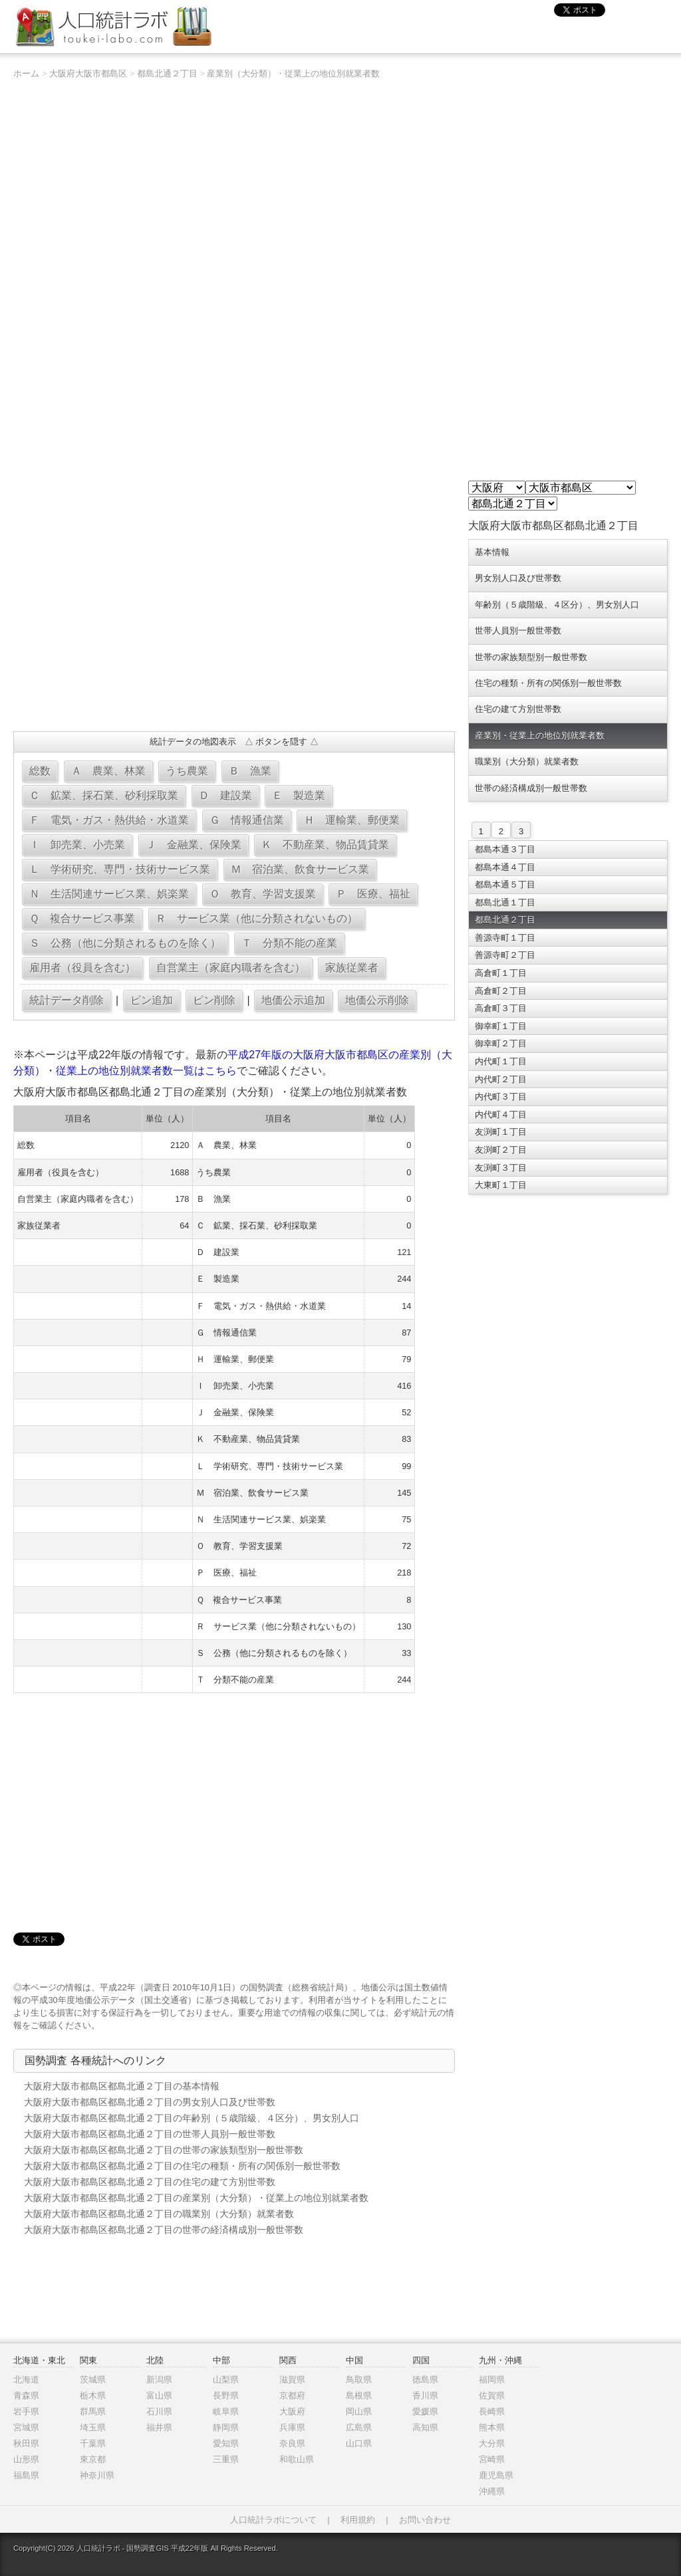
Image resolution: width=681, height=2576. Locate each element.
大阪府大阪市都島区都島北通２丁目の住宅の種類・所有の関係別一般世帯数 (182, 2166)
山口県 (359, 2443)
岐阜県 (226, 2411)
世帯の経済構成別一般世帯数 (531, 788)
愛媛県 (425, 2411)
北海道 (26, 2380)
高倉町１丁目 (501, 973)
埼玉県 (93, 2427)
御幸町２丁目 (501, 1043)
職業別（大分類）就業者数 (527, 761)
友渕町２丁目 (501, 1150)
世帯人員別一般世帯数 (518, 631)
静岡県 (226, 2427)
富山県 (159, 2395)
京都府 (292, 2395)
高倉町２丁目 (501, 991)
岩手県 (26, 2411)
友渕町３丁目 (501, 1168)
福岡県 (492, 2380)
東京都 (93, 2459)
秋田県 (26, 2443)
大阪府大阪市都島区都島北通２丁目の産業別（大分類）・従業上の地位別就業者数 (196, 2197)
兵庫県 (292, 2427)
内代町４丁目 (501, 1114)
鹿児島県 (496, 2475)
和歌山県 (296, 2459)
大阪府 (292, 2411)
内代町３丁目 (501, 1097)
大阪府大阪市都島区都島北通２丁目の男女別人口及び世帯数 (149, 2102)
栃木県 (93, 2395)
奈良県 (292, 2443)
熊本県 (492, 2427)
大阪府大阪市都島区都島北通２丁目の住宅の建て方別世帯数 (149, 2181)
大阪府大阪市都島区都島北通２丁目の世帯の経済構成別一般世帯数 (163, 2229)
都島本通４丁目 (505, 867)
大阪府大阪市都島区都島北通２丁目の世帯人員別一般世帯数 (149, 2134)
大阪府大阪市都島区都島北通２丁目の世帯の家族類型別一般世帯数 (163, 2150)
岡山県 (359, 2411)
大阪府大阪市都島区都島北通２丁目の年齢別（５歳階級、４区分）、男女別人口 (191, 2118)
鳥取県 (359, 2380)
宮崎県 (492, 2459)
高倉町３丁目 (501, 1008)
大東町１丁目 (501, 1185)
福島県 (26, 2475)
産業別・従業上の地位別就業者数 (540, 736)
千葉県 (93, 2443)
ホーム (26, 73)
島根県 (359, 2395)
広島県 (359, 2427)
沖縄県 (492, 2491)
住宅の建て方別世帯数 (518, 709)
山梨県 (226, 2380)
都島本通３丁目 (505, 849)
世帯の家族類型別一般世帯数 (531, 657)
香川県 (425, 2395)
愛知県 (226, 2443)
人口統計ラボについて (273, 2520)
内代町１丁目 (501, 1061)
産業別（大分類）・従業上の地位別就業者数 (293, 73)
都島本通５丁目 (505, 884)
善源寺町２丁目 (505, 955)
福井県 (159, 2427)
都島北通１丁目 (505, 902)
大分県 (492, 2443)
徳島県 (425, 2380)
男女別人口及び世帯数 (518, 578)
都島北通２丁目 (167, 73)
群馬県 (93, 2411)
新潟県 (159, 2380)
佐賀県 (492, 2395)
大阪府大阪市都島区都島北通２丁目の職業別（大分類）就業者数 (159, 2213)
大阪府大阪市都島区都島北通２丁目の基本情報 (121, 2086)
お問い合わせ (425, 2520)
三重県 (226, 2459)
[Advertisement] (233, 625)
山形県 (26, 2459)
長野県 (226, 2395)
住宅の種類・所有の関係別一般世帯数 (548, 683)
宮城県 (26, 2427)
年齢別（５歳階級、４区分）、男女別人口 (557, 605)
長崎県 (492, 2411)
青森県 (26, 2395)
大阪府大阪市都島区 (88, 73)
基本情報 (492, 552)
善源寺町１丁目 (505, 938)
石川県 (159, 2411)
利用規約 (357, 2520)
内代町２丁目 (501, 1079)
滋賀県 (292, 2380)
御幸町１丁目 (501, 1026)
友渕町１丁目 (501, 1132)
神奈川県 (97, 2475)
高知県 (425, 2427)
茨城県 (93, 2380)
